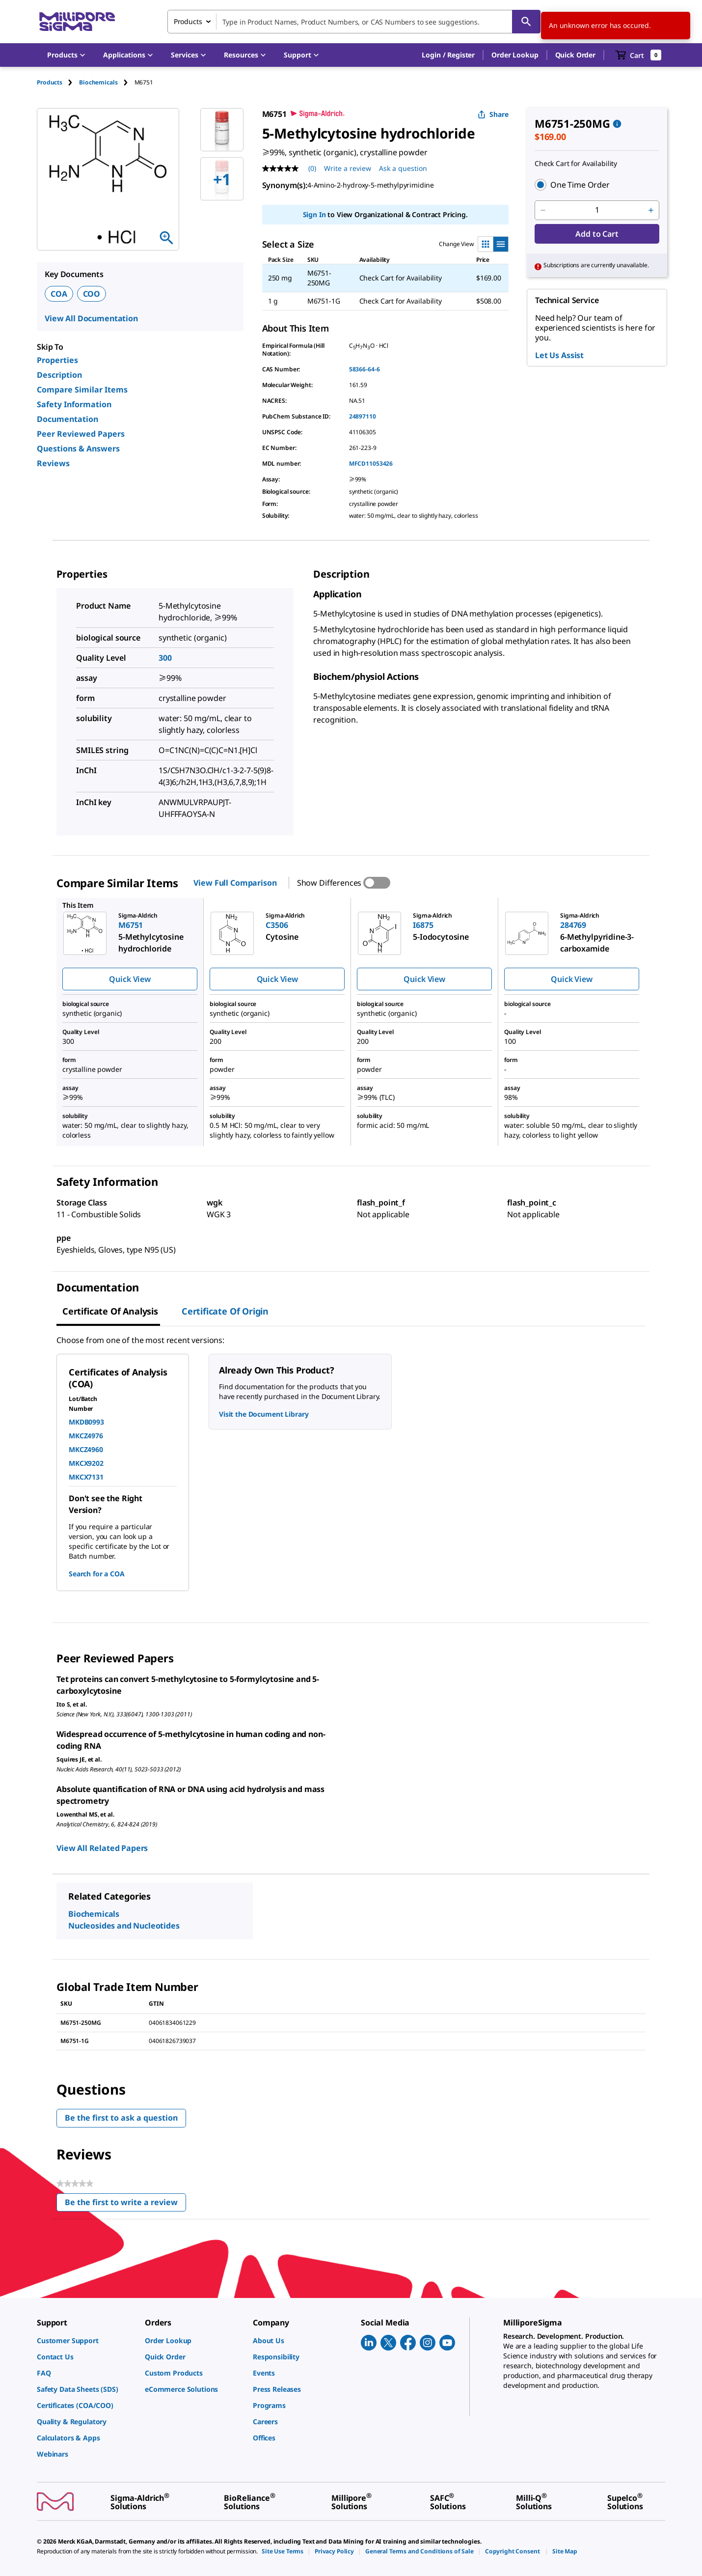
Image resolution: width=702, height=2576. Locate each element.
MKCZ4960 (86, 1449)
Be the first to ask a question (121, 2117)
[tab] (58, 82)
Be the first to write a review (125, 2204)
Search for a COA (97, 1573)
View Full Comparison (234, 883)
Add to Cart (596, 233)
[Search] (526, 21)
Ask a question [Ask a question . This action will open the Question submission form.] (403, 168)
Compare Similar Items (82, 389)
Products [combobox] (188, 21)
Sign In (314, 214)
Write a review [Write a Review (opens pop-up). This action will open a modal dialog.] (347, 168)
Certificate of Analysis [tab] (110, 1311)
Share (493, 114)
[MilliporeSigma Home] (77, 21)
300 (165, 657)
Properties (57, 360)
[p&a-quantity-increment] (651, 210)
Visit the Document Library (263, 1414)
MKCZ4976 (86, 1435)
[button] (448, 55)
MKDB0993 (86, 1422)
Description (59, 374)
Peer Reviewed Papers (81, 433)
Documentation (67, 419)
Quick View (129, 979)
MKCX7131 (86, 1477)
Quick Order (575, 54)
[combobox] (353, 21)
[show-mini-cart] (638, 55)
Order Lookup (514, 54)
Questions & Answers (78, 448)
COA (59, 293)
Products (49, 82)
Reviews (53, 463)
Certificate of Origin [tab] (225, 1311)
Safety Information (74, 404)
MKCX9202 (86, 1463)
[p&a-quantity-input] (597, 210)
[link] (86, 2340)
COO (92, 293)
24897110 (362, 416)
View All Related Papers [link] (102, 1848)
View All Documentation (91, 318)
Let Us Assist (559, 355)
